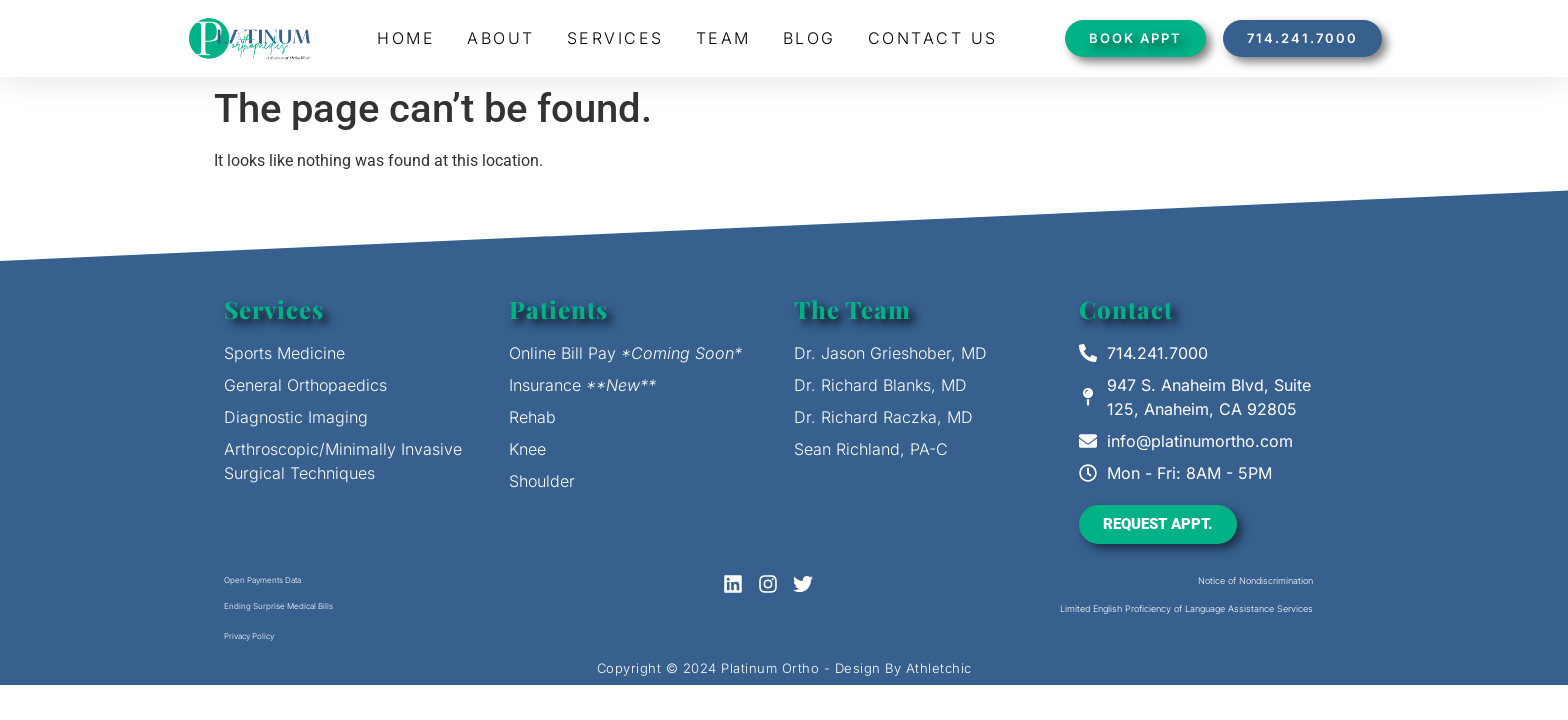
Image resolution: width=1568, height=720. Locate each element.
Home (406, 38)
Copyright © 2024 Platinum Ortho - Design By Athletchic (784, 668)
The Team (852, 309)
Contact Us (933, 38)
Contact (1126, 309)
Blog (809, 38)
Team (723, 38)
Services (615, 38)
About (501, 38)
